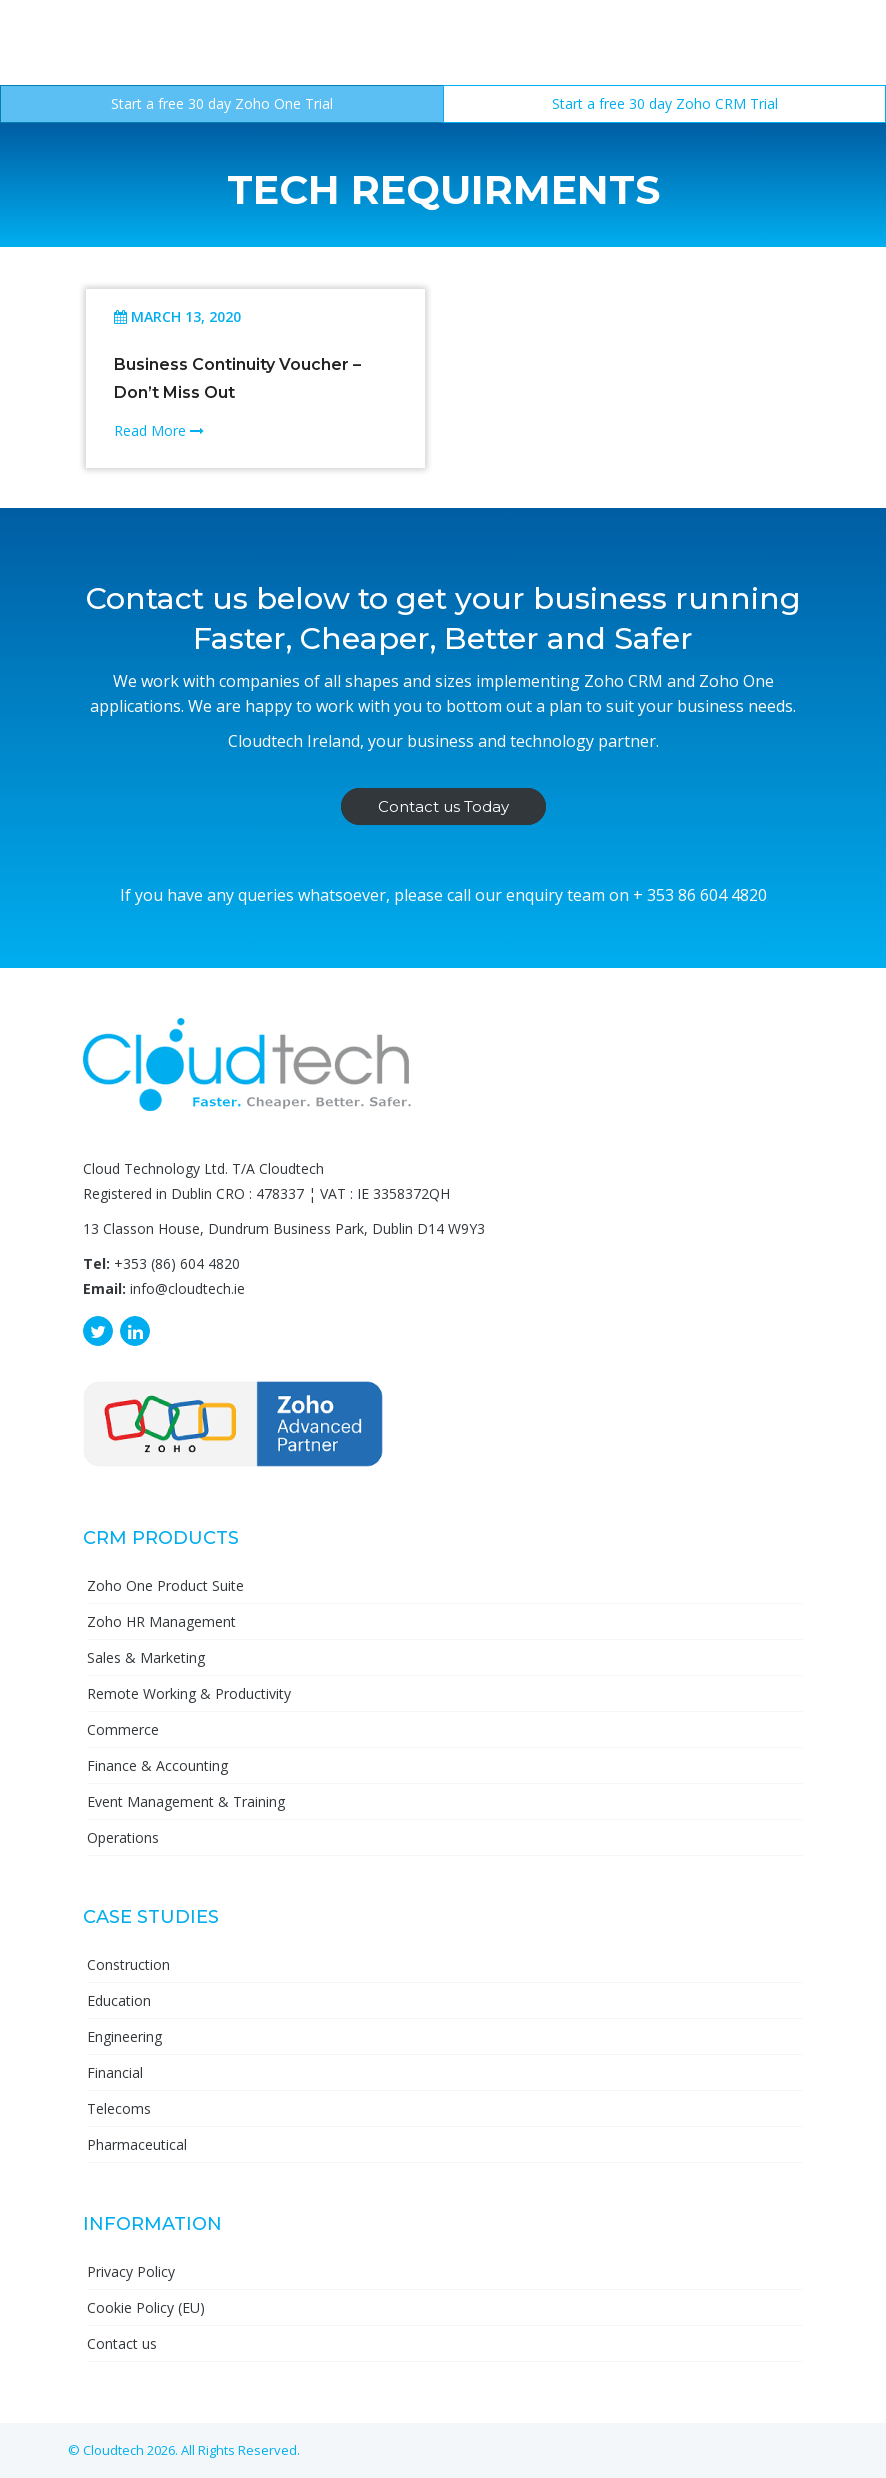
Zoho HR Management (161, 1621)
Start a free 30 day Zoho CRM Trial (665, 103)
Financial (115, 2072)
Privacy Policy (131, 2271)
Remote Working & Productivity (189, 1693)
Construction (128, 1964)
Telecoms (119, 2108)
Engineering (124, 2036)
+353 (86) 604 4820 (177, 1263)
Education (119, 2000)
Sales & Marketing (146, 1657)
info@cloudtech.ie (187, 1288)
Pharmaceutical (137, 2144)
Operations (123, 1837)
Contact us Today (443, 806)
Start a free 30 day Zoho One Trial (222, 103)
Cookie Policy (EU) (146, 2307)
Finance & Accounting (157, 1765)
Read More (159, 430)
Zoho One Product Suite (165, 1585)
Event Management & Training (186, 1801)
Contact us (122, 2343)
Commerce (123, 1729)
